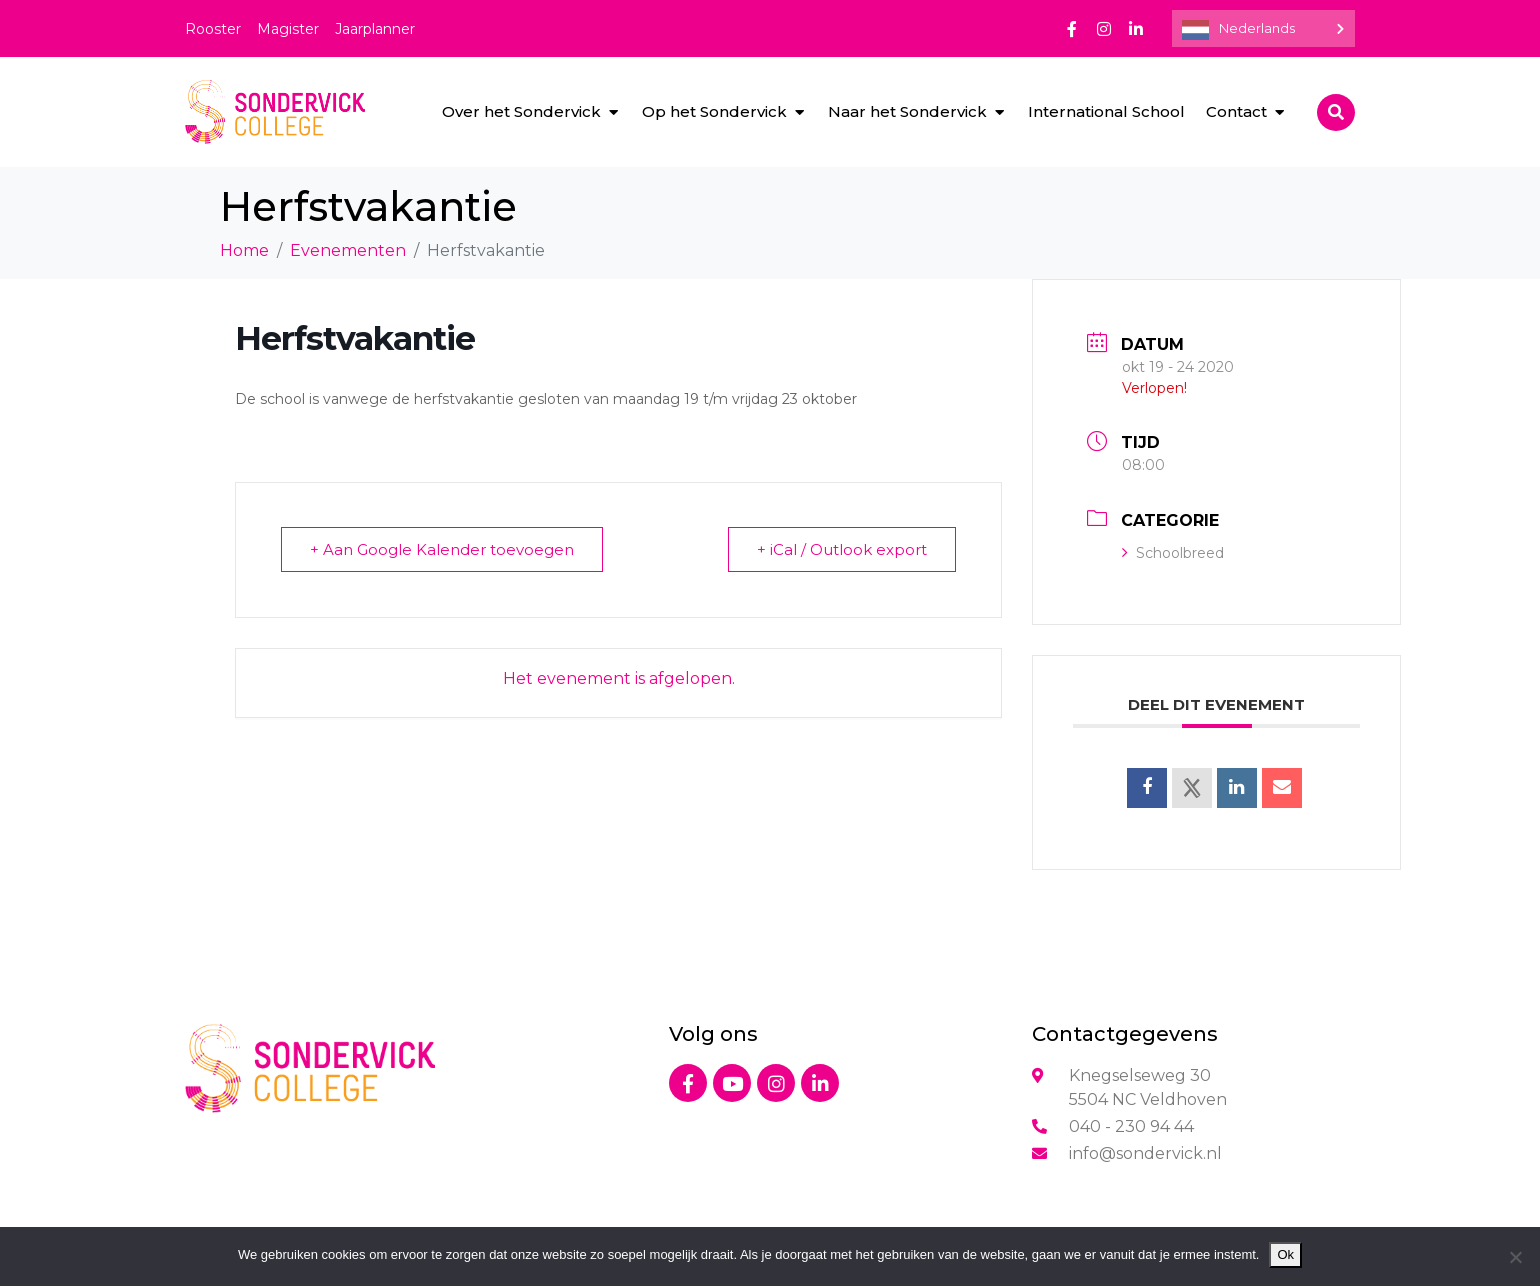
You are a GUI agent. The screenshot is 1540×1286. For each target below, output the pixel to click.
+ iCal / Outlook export (842, 549)
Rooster (213, 29)
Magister (288, 29)
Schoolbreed (1173, 553)
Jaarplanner (375, 29)
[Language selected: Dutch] (1263, 28)
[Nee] (1515, 1257)
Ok (1285, 1254)
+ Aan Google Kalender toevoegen (442, 549)
